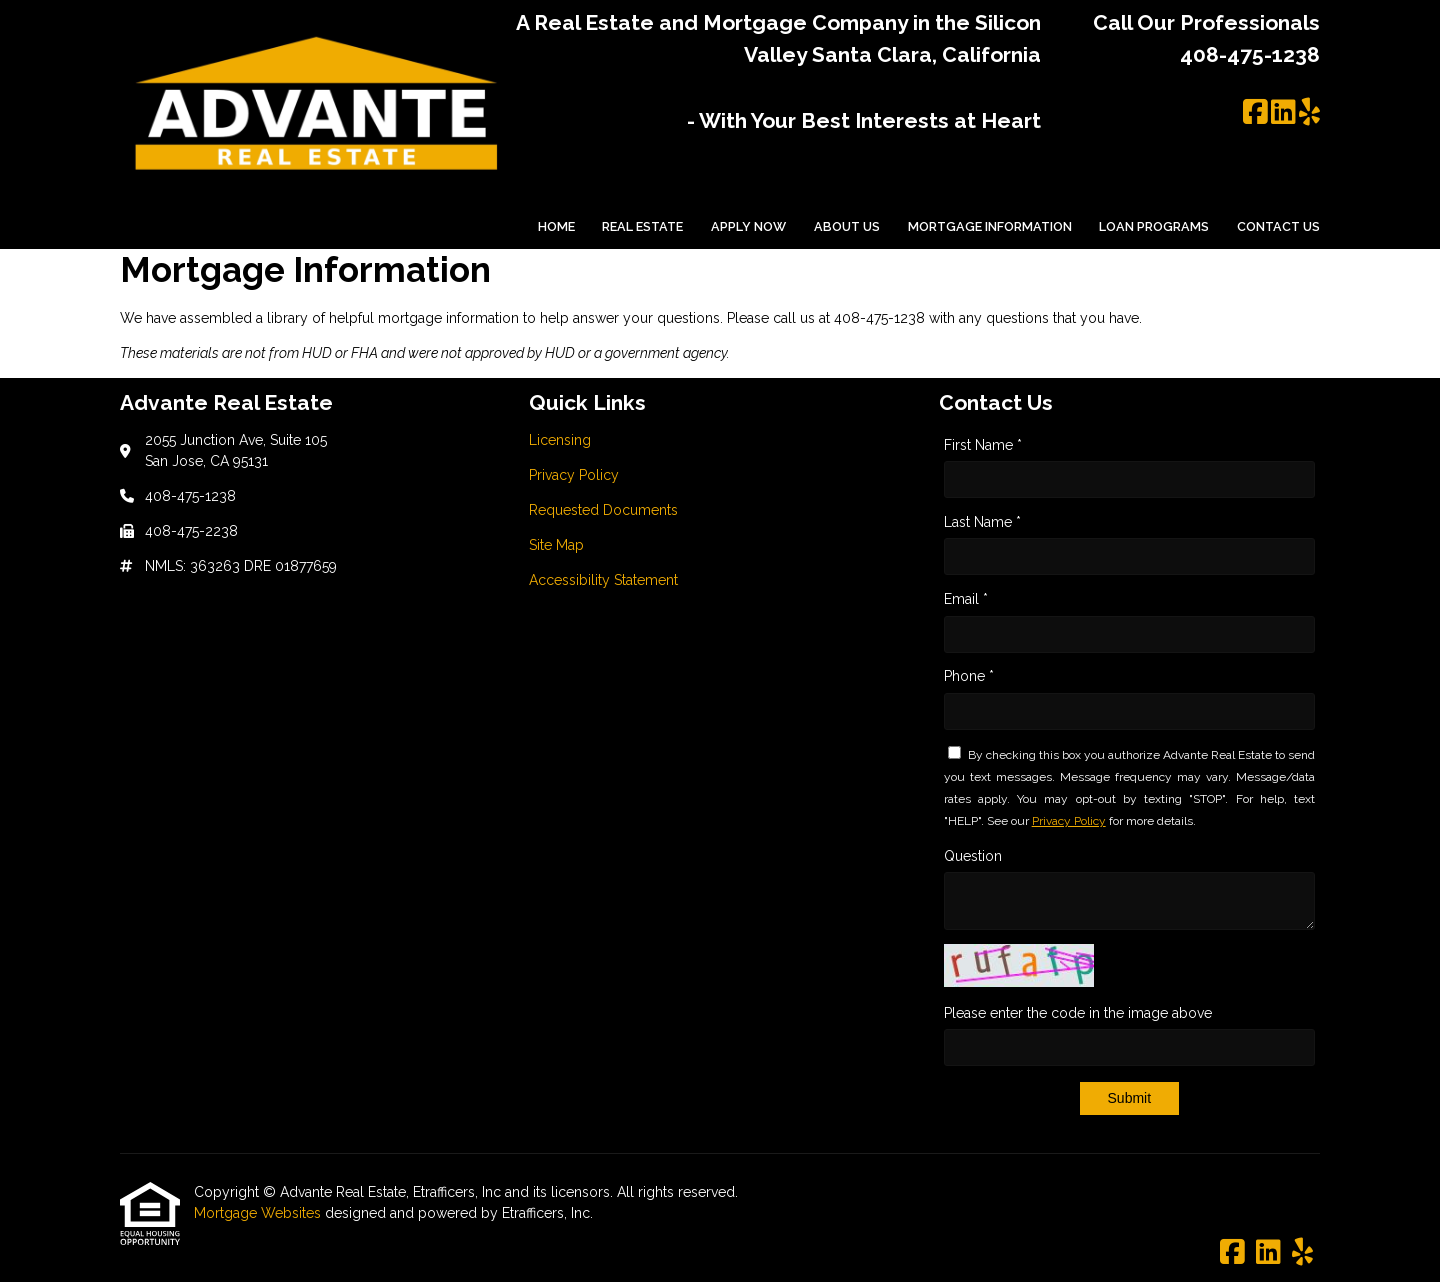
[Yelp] (1309, 113)
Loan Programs (1154, 226)
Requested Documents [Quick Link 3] (603, 510)
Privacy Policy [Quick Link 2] (574, 475)
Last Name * (982, 522)
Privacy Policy (1069, 821)
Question (973, 856)
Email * (966, 599)
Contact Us (1278, 226)
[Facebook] (1255, 113)
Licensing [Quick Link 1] (560, 440)
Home (556, 226)
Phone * (969, 676)
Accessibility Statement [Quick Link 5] (603, 580)
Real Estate (642, 226)
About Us (847, 226)
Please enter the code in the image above (1078, 1013)
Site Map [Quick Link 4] (556, 545)
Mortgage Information (990, 226)
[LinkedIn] (1283, 113)
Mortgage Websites (259, 1213)
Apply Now (748, 226)
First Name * (983, 445)
